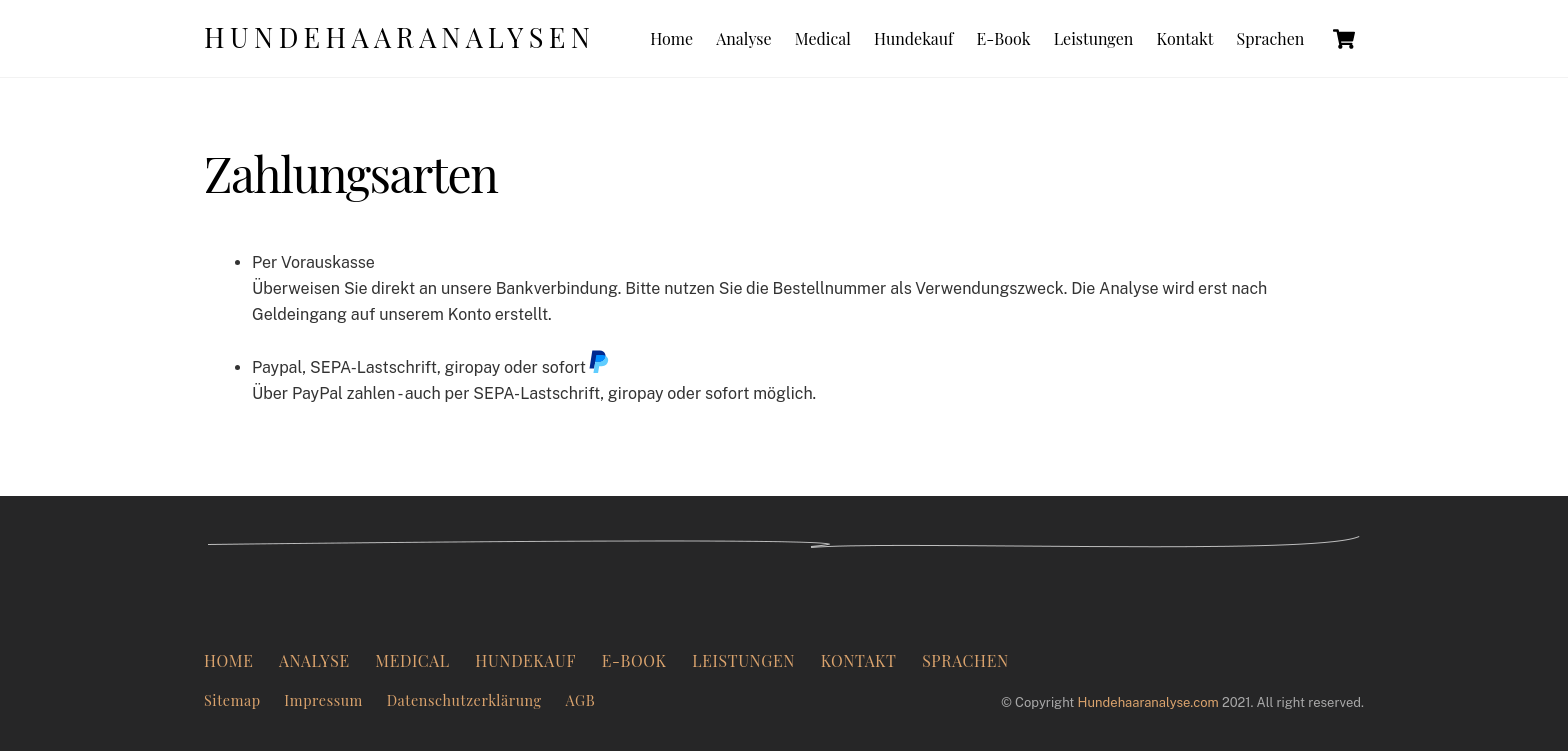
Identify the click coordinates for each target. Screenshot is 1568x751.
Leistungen (1094, 38)
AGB (580, 700)
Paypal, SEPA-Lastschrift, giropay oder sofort (431, 367)
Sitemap (232, 700)
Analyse (743, 38)
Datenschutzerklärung (464, 700)
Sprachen (1271, 38)
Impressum (323, 700)
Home (671, 38)
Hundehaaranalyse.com (1148, 702)
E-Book (1004, 38)
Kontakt (1184, 38)
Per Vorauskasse (313, 262)
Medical (823, 38)
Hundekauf (913, 38)
